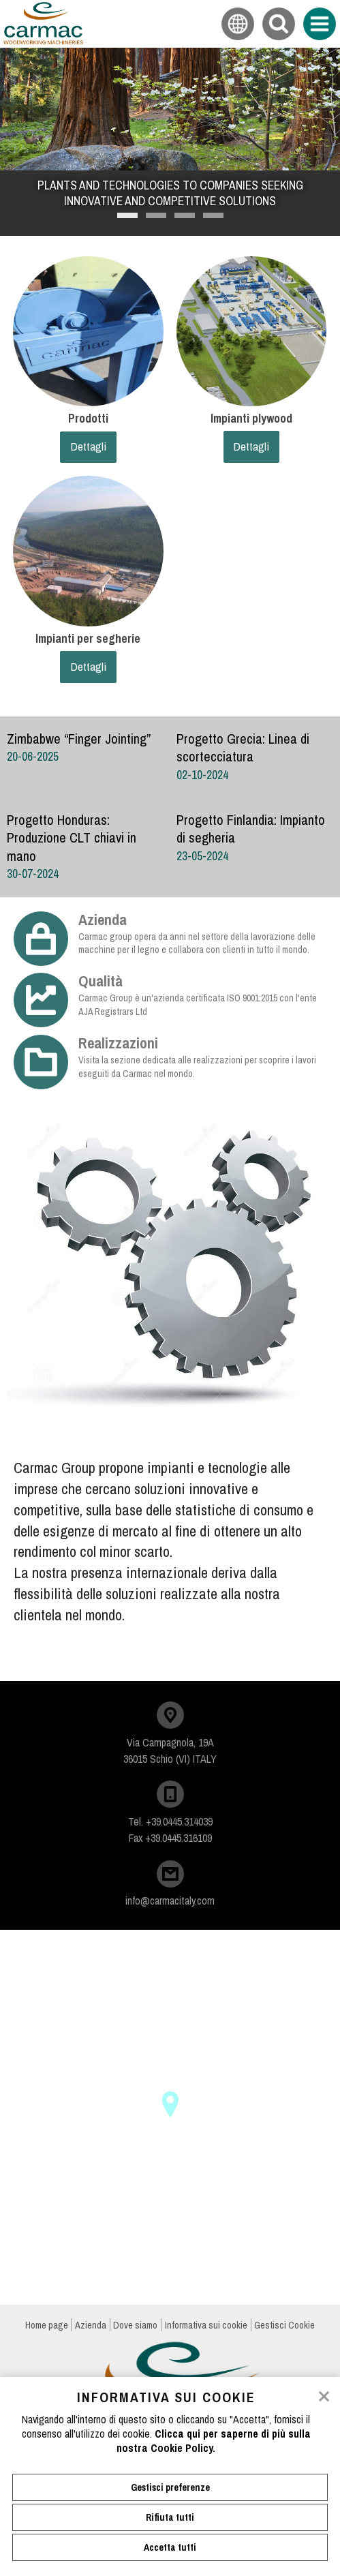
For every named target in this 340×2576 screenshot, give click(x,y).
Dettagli (88, 446)
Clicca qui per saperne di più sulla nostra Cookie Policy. (214, 2441)
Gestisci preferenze (170, 2487)
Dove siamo (135, 2324)
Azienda (90, 2324)
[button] (170, 2104)
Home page (46, 2324)
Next (318, 207)
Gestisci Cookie (284, 2324)
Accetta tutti (170, 2547)
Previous (22, 207)
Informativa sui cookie (206, 2324)
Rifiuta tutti (170, 2517)
